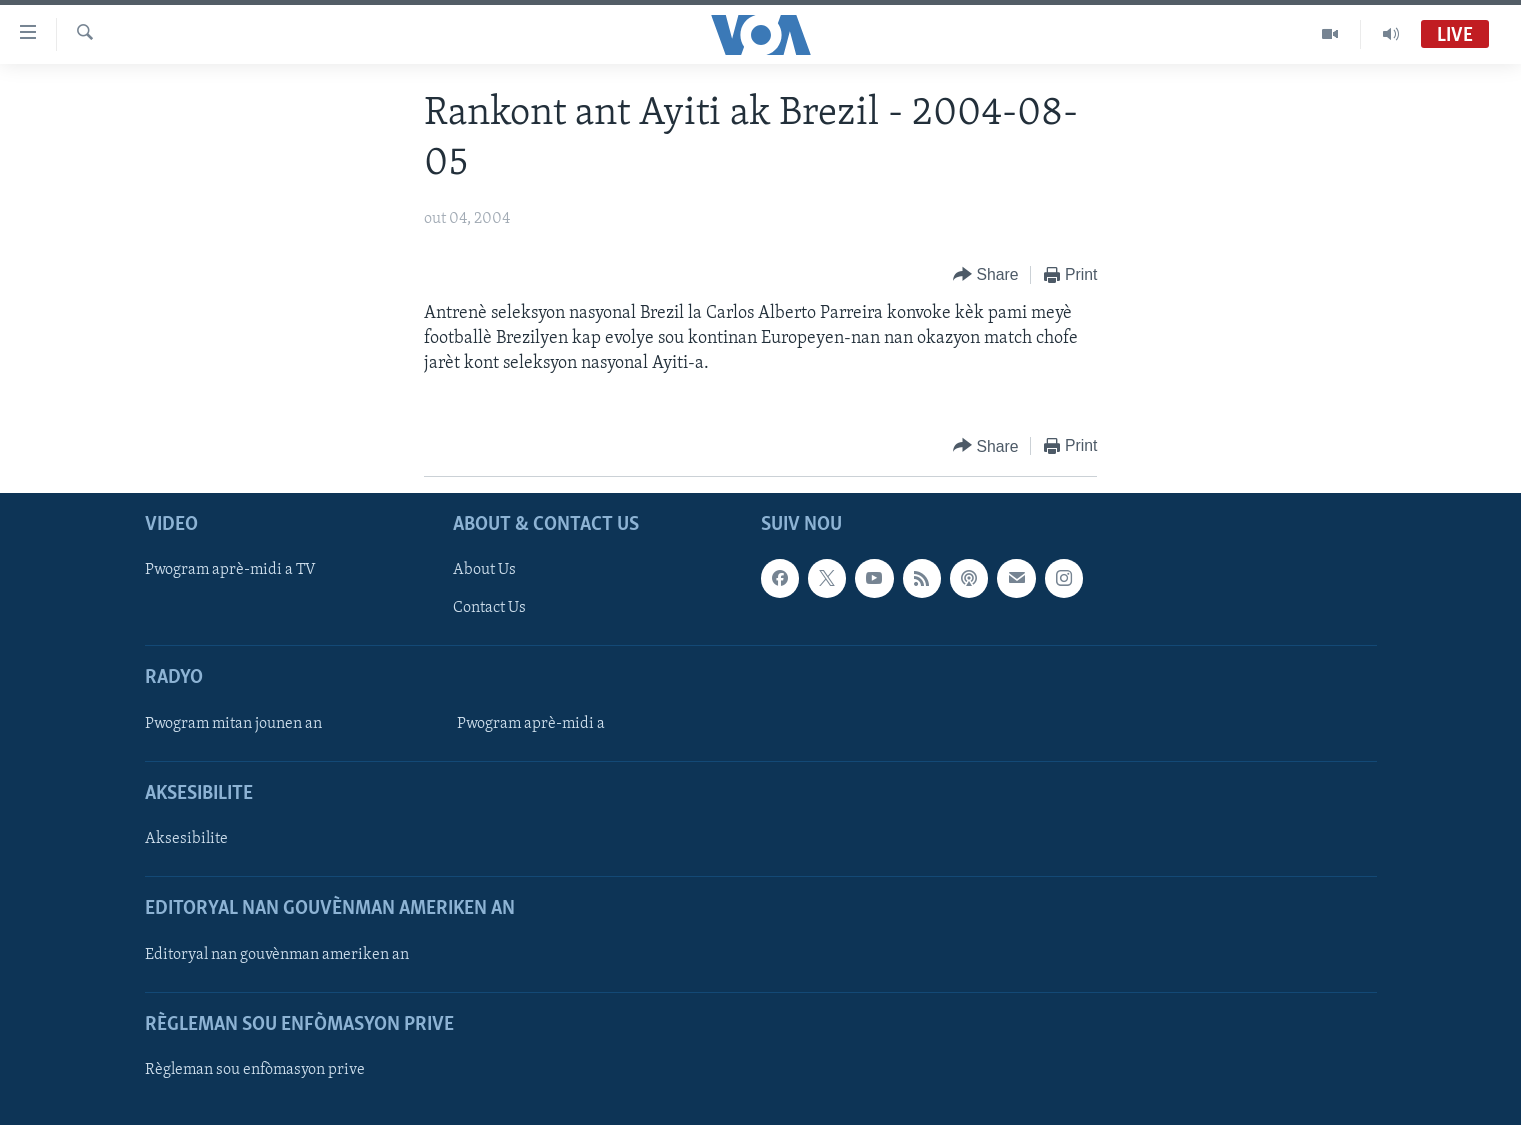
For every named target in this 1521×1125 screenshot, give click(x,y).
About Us (484, 571)
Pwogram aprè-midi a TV (230, 571)
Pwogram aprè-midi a (531, 724)
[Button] (986, 275)
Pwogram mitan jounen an (233, 724)
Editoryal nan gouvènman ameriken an (277, 955)
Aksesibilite (186, 840)
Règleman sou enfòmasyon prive (255, 1070)
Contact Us (489, 609)
